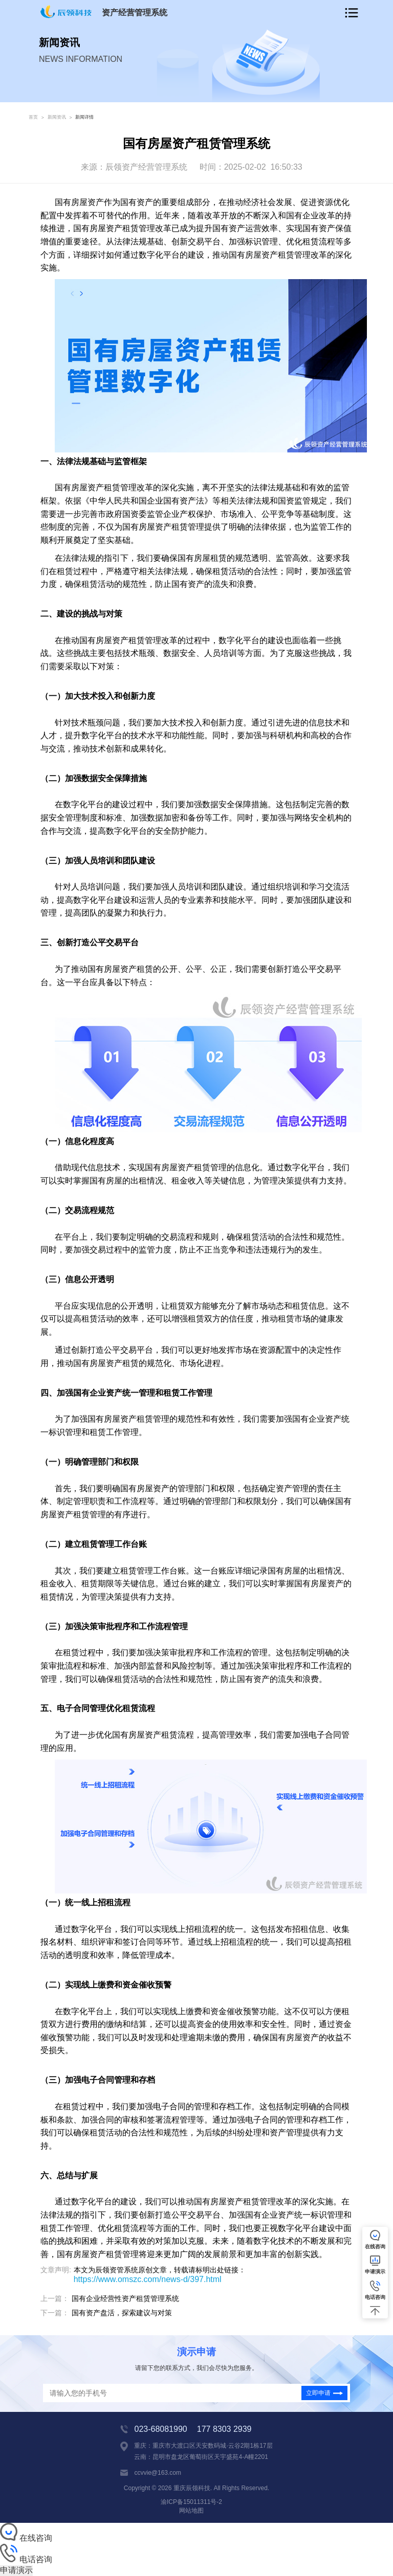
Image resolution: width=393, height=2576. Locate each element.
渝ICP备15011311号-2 (191, 2501)
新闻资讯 (57, 117)
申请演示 (16, 2570)
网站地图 (191, 2510)
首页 (33, 117)
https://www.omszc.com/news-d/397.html (148, 2279)
